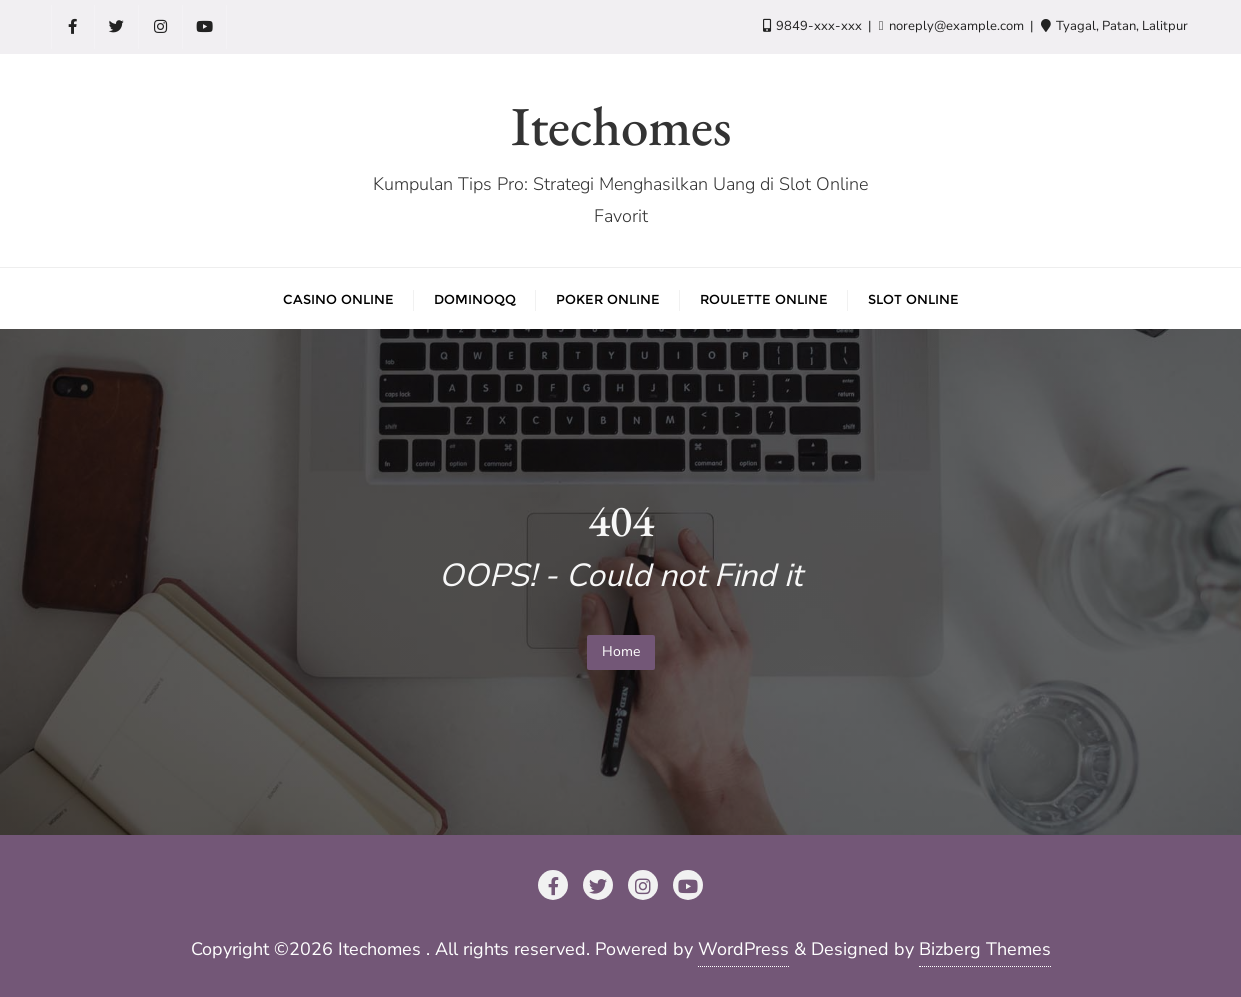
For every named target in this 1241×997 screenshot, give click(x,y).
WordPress (743, 949)
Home (621, 651)
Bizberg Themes (985, 949)
